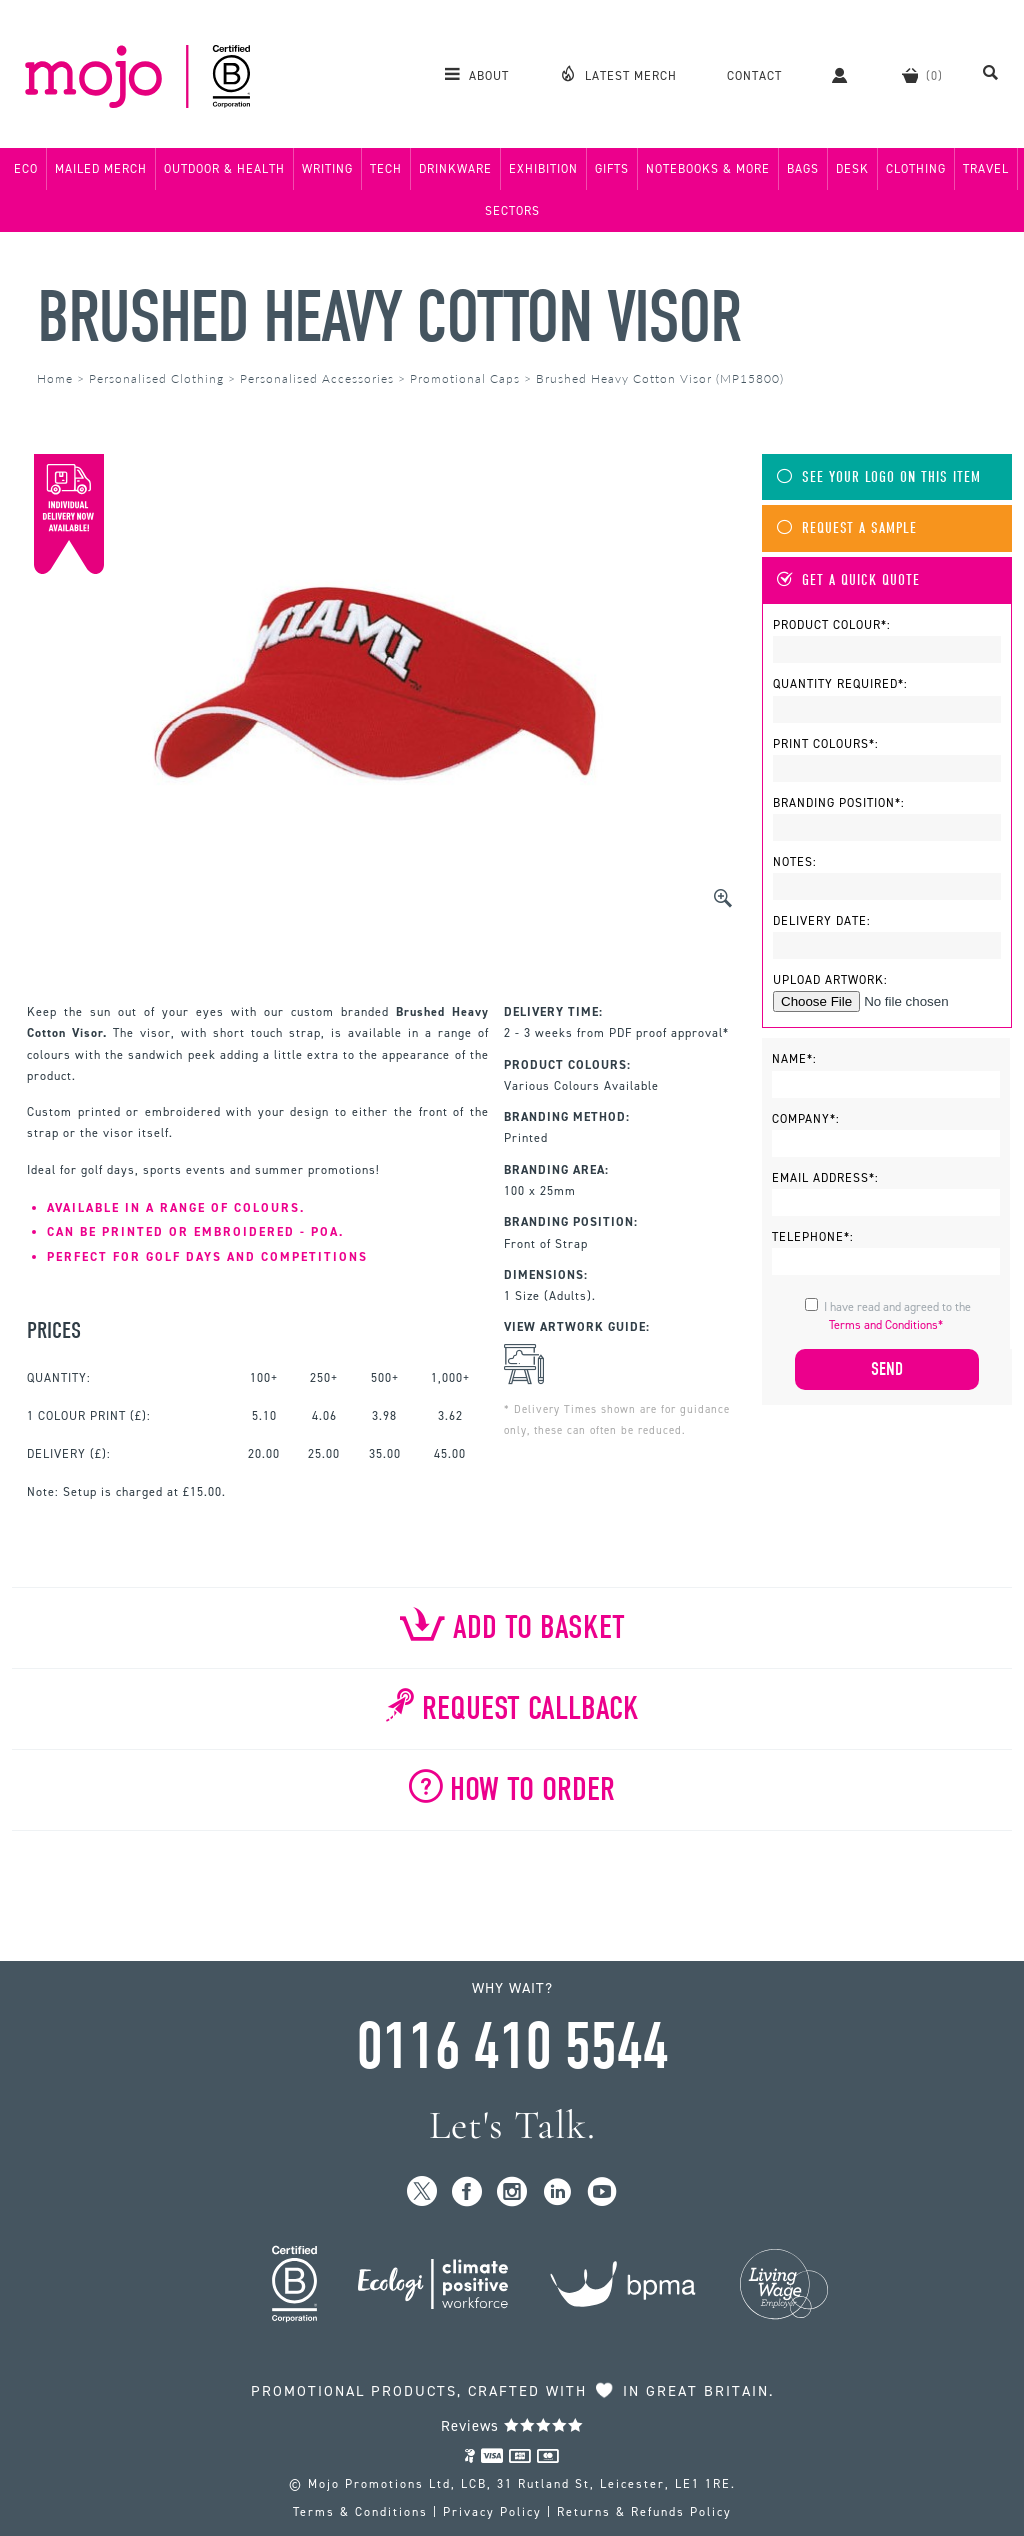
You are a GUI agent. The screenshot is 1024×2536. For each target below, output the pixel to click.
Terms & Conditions (360, 2512)
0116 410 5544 (512, 2047)
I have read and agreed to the (897, 1316)
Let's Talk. (512, 2125)
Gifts (612, 169)
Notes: (795, 862)
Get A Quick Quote (848, 580)
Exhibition (543, 169)
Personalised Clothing (156, 378)
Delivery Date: (822, 921)
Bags (803, 169)
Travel (986, 169)
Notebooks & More (708, 169)
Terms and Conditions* (886, 1325)
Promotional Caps (465, 378)
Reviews (512, 2426)
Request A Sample (847, 528)
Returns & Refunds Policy (644, 2512)
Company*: (806, 1119)
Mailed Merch (101, 169)
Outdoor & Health (224, 169)
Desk (852, 169)
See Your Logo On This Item (879, 477)
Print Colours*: (826, 744)
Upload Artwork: (830, 980)
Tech (386, 169)
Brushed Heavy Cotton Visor (388, 317)
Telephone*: (813, 1237)
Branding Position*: (839, 803)
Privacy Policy (492, 2512)
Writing (327, 169)
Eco (26, 169)
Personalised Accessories (317, 378)
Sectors (512, 211)
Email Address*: (825, 1178)
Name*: (794, 1059)
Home (55, 378)
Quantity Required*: (840, 684)
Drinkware (455, 169)
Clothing (916, 169)
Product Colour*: (832, 625)
